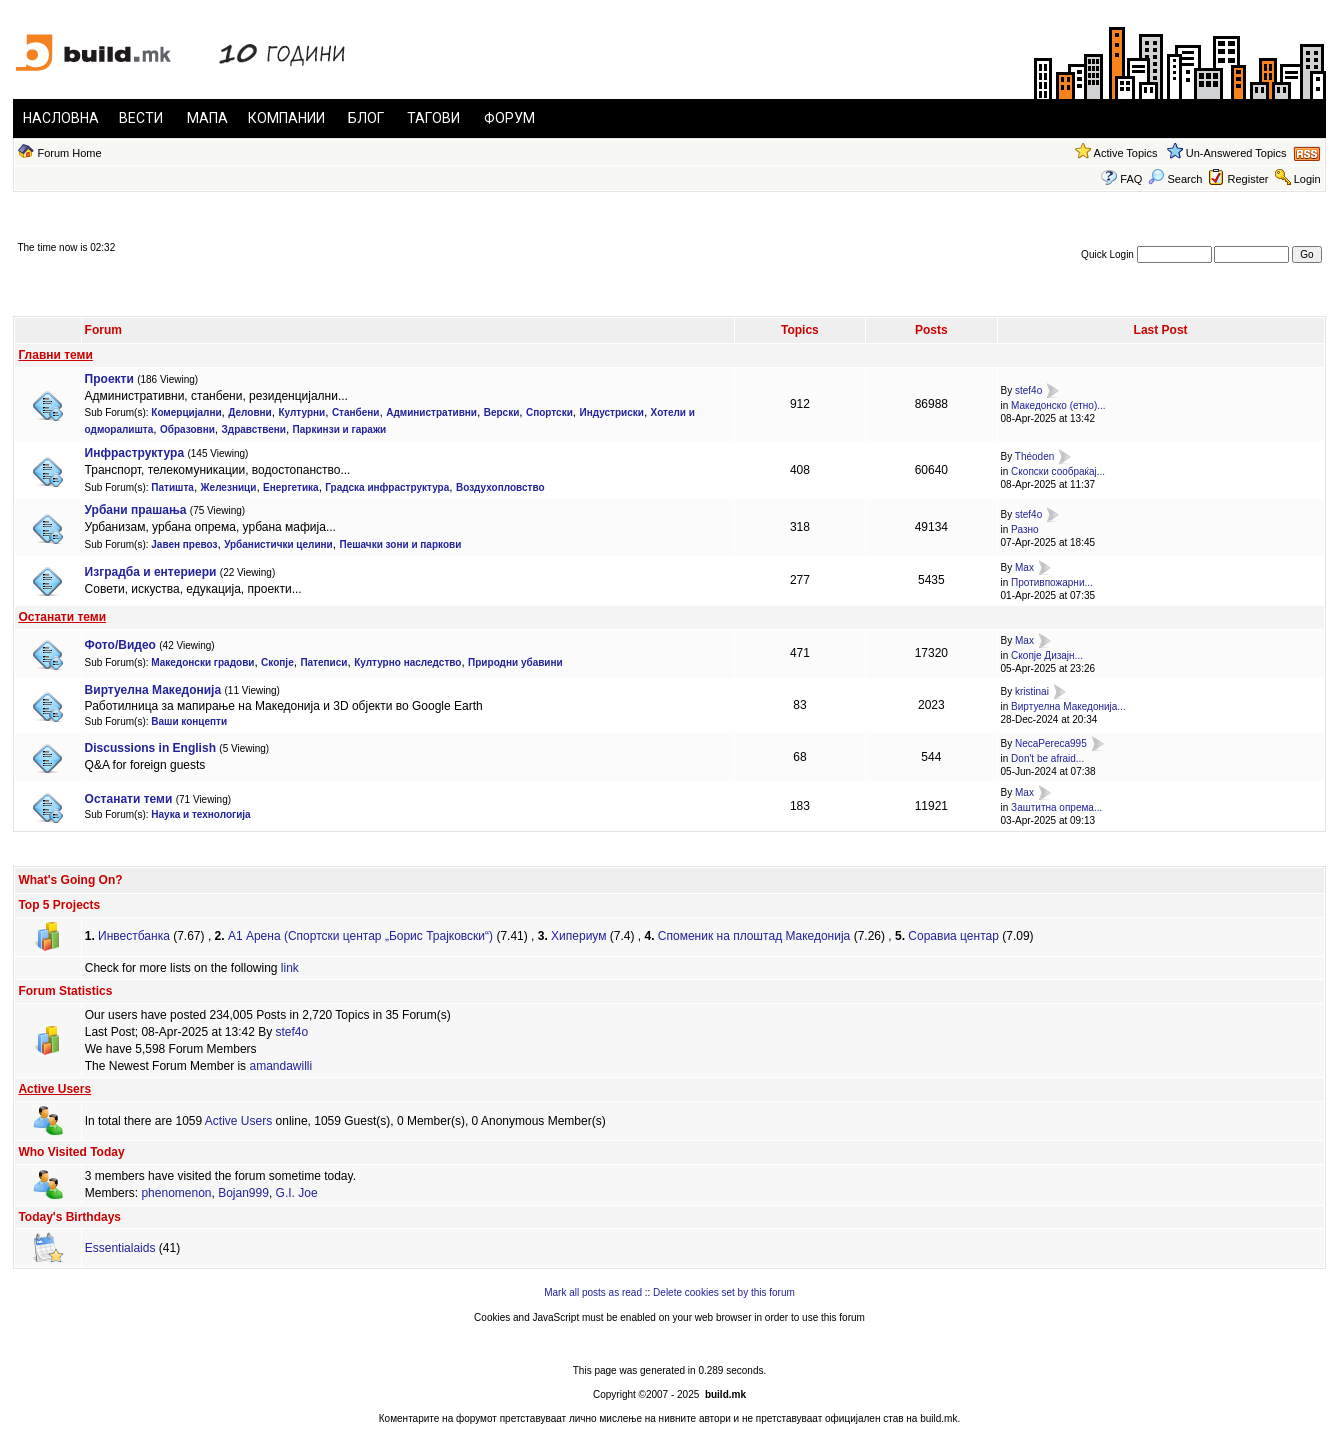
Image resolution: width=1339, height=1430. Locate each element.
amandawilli (280, 1066)
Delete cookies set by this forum (724, 1292)
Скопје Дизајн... (1047, 655)
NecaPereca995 (1051, 743)
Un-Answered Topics (1236, 153)
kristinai (1032, 692)
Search (1175, 179)
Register (1248, 179)
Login (1307, 179)
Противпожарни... (1052, 582)
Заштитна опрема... (1056, 807)
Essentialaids (120, 1248)
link (290, 968)
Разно (1024, 529)
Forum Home (69, 153)
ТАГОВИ (433, 118)
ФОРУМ (509, 118)
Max (1024, 567)
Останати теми (62, 617)
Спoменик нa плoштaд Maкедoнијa (754, 936)
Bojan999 (243, 1193)
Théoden (1034, 456)
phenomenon (176, 1193)
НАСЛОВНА (61, 118)
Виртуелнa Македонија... (1068, 706)
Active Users (54, 1089)
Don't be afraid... (1047, 758)
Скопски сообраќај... (1058, 471)
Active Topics (1126, 153)
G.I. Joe (297, 1193)
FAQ (1131, 179)
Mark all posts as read (593, 1292)
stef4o (1028, 391)
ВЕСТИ (141, 118)
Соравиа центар (953, 936)
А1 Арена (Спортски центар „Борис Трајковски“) (360, 936)
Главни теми (55, 355)
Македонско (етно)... (1058, 405)
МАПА (207, 118)
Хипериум (578, 936)
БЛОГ (366, 118)
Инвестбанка (134, 936)
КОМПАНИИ (286, 118)
